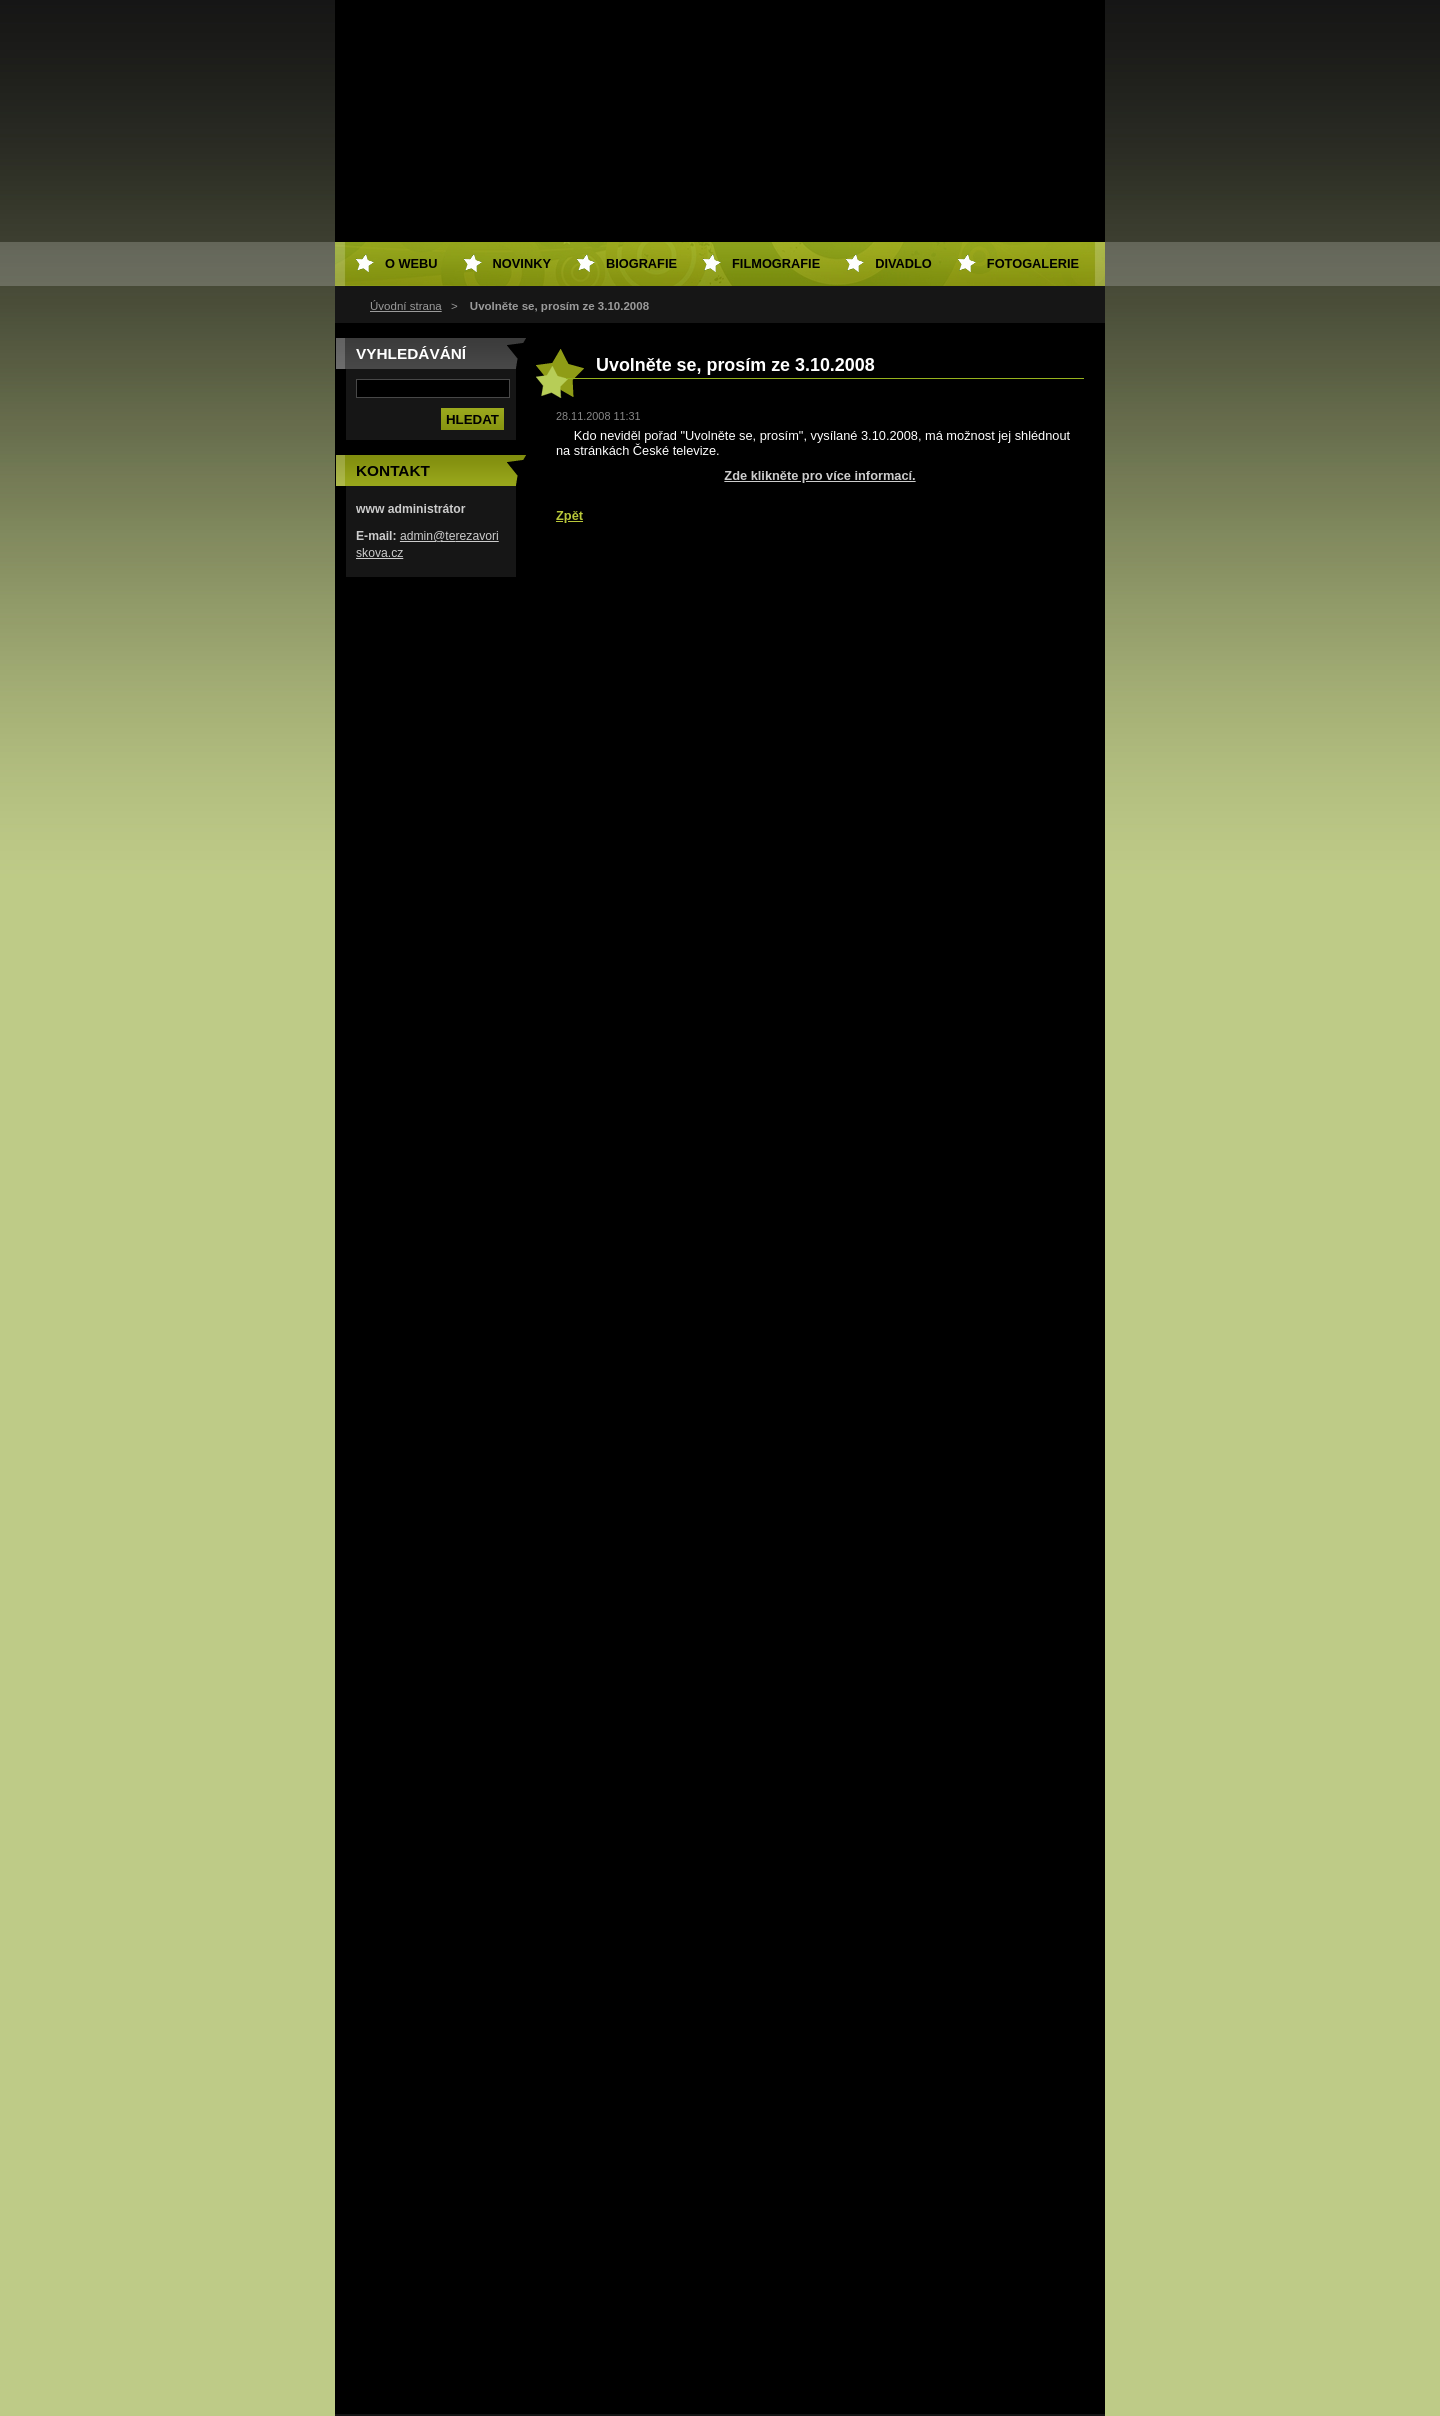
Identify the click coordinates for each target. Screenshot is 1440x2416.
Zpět (569, 515)
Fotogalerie (1033, 263)
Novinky (522, 263)
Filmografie (776, 263)
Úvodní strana (406, 306)
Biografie (641, 263)
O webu (411, 263)
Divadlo (903, 263)
